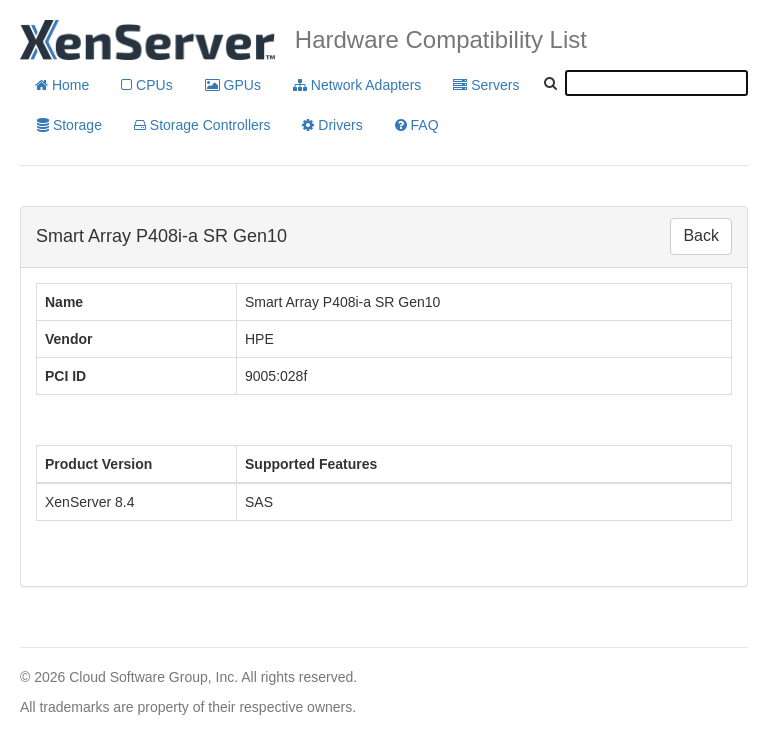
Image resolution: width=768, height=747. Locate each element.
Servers (486, 85)
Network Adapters (357, 85)
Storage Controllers (202, 125)
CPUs (146, 85)
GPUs (233, 85)
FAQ (417, 125)
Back (701, 235)
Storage (69, 125)
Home (62, 85)
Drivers (332, 125)
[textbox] (656, 83)
